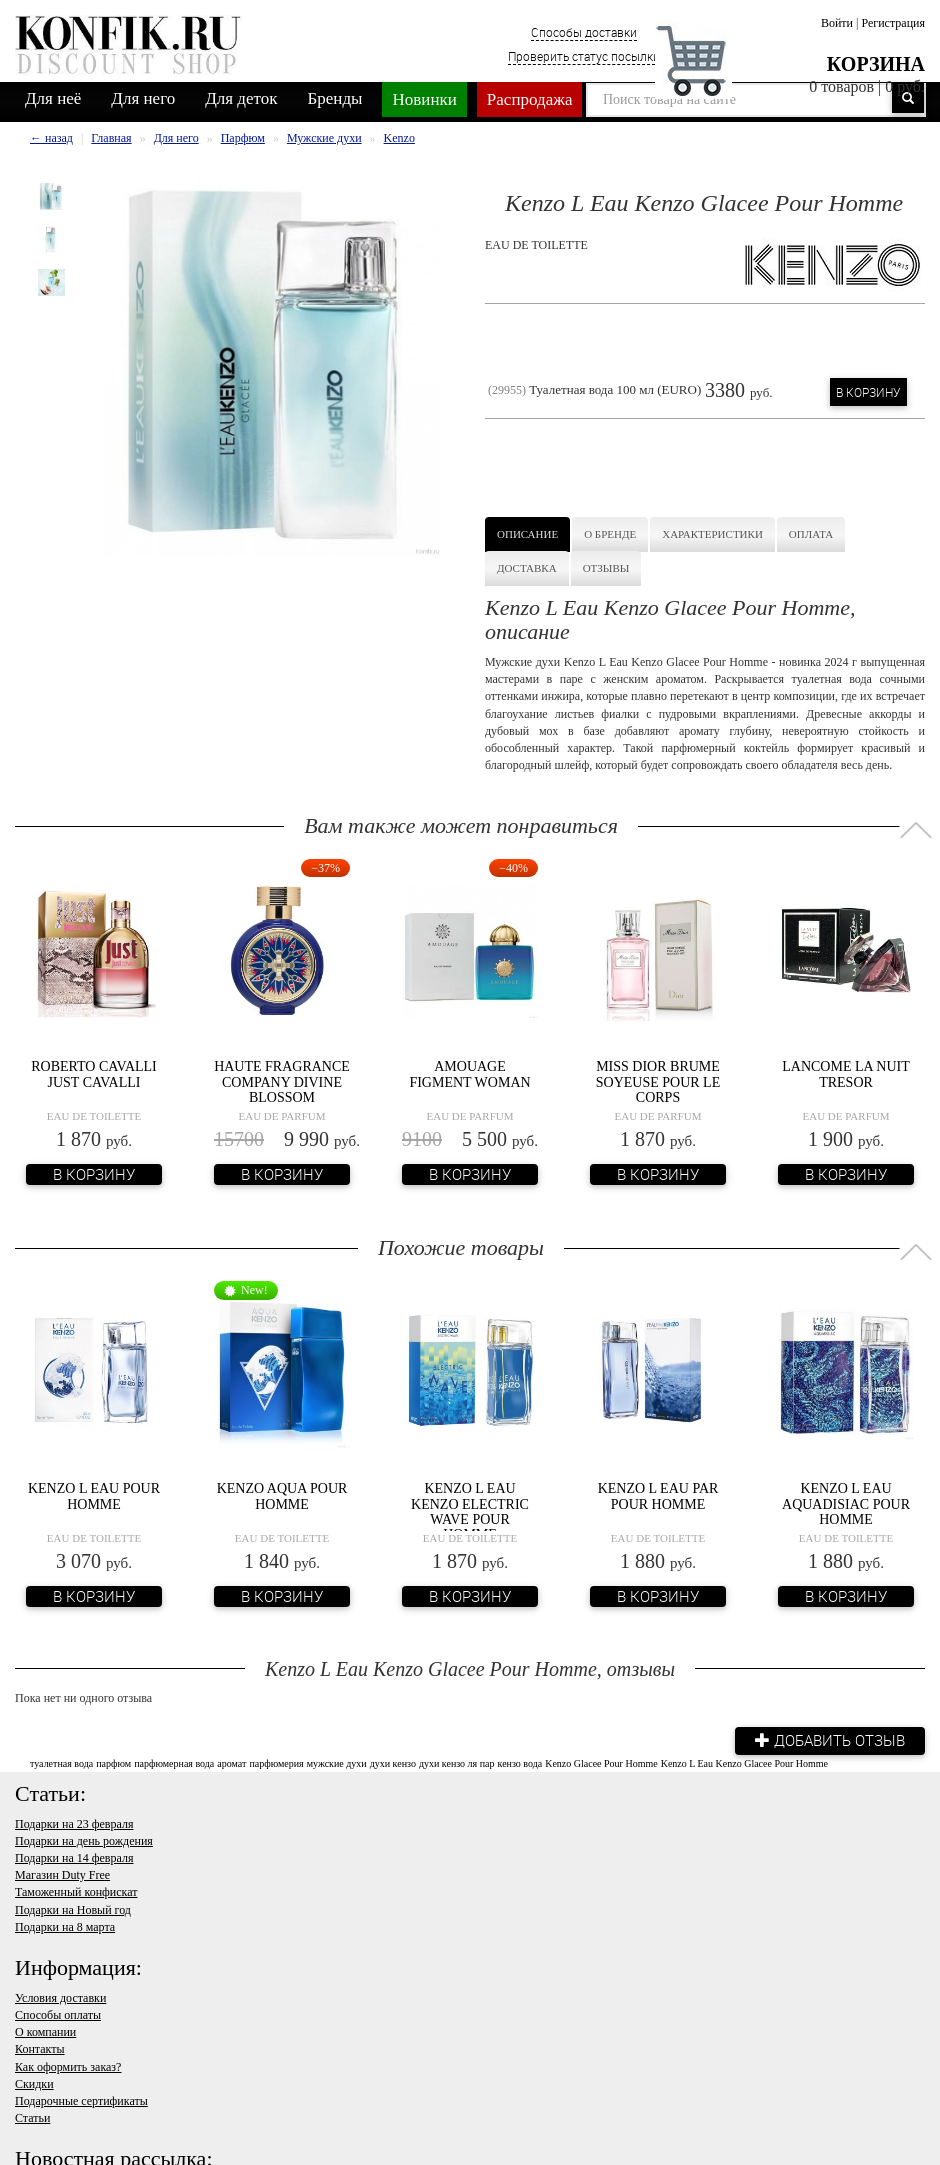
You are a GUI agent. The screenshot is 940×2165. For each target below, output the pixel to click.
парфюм (113, 1762)
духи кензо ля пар (457, 1762)
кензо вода (520, 1762)
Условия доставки (60, 1998)
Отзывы (606, 568)
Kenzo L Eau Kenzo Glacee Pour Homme (744, 1762)
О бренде (610, 534)
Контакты (40, 2049)
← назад (51, 138)
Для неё (53, 98)
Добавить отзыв (830, 1740)
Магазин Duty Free (62, 1875)
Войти (837, 23)
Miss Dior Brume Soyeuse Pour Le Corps (658, 1082)
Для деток (241, 98)
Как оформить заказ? (68, 2067)
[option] (51, 196)
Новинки (424, 99)
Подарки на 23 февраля (74, 1824)
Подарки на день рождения (84, 1841)
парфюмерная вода (174, 1762)
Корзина (876, 64)
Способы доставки (584, 32)
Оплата (811, 534)
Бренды (335, 98)
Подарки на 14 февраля (74, 1858)
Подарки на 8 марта (65, 1927)
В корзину (868, 392)
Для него (143, 98)
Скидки (34, 2084)
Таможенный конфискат (76, 1892)
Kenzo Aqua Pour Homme (282, 1496)
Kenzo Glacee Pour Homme (601, 1762)
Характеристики (712, 534)
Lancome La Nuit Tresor (846, 1074)
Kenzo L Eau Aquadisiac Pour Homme (846, 1504)
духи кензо (393, 1762)
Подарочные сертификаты (81, 2101)
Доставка (527, 568)
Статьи (32, 2118)
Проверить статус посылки (584, 56)
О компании (45, 2032)
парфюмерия (276, 1762)
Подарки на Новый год (73, 1910)
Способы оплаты (58, 2015)
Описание (527, 534)
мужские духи (337, 1762)
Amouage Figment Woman (469, 1074)
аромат (231, 1762)
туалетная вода (61, 1762)
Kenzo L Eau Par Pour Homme (658, 1496)
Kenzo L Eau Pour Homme (94, 1496)
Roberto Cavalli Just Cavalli (94, 1074)
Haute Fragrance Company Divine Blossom (282, 1082)
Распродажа (530, 99)
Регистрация (893, 23)
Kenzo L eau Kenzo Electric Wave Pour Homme (470, 1511)
